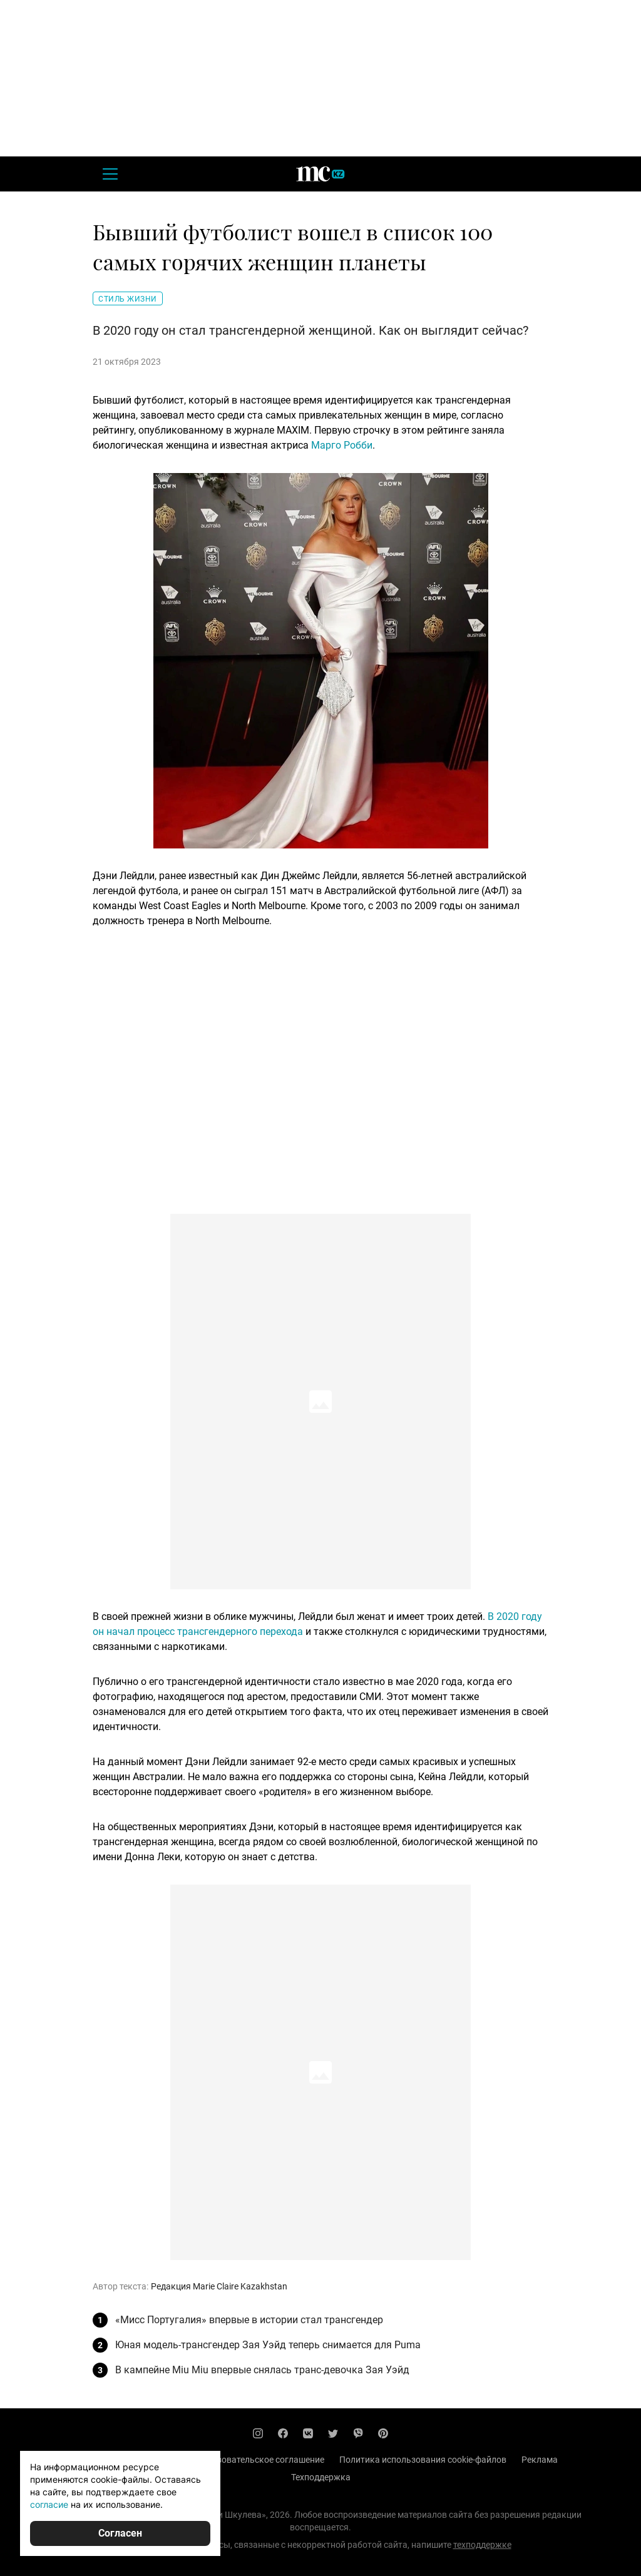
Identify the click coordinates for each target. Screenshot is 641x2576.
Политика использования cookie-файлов (422, 2460)
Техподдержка (321, 2477)
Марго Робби (341, 445)
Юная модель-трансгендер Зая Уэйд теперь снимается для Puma (268, 2345)
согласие (49, 2504)
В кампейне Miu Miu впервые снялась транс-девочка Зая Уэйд (262, 2370)
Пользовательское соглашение (260, 2460)
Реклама (539, 2460)
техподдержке (482, 2545)
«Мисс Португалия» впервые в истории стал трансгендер (249, 2320)
